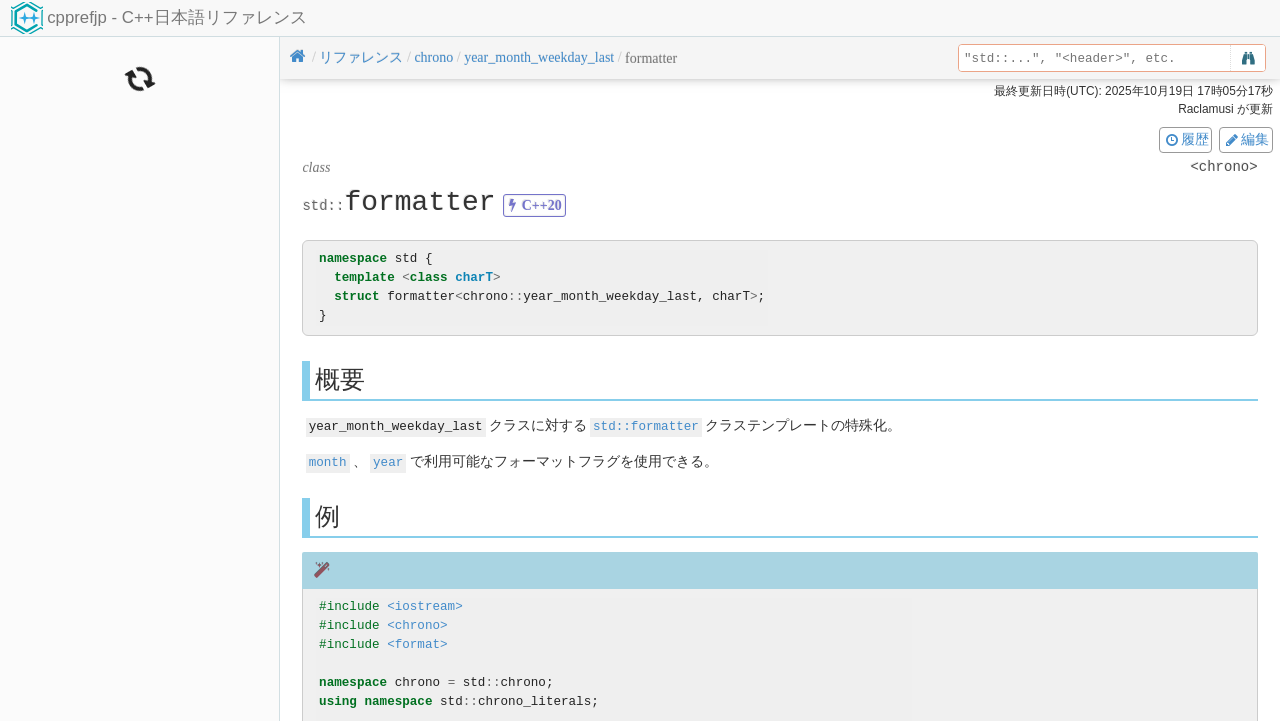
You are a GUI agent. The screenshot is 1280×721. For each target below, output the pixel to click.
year (388, 460)
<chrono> (417, 623)
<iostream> (425, 604)
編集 (1246, 139)
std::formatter (646, 425)
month (328, 460)
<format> (417, 642)
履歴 (1186, 139)
